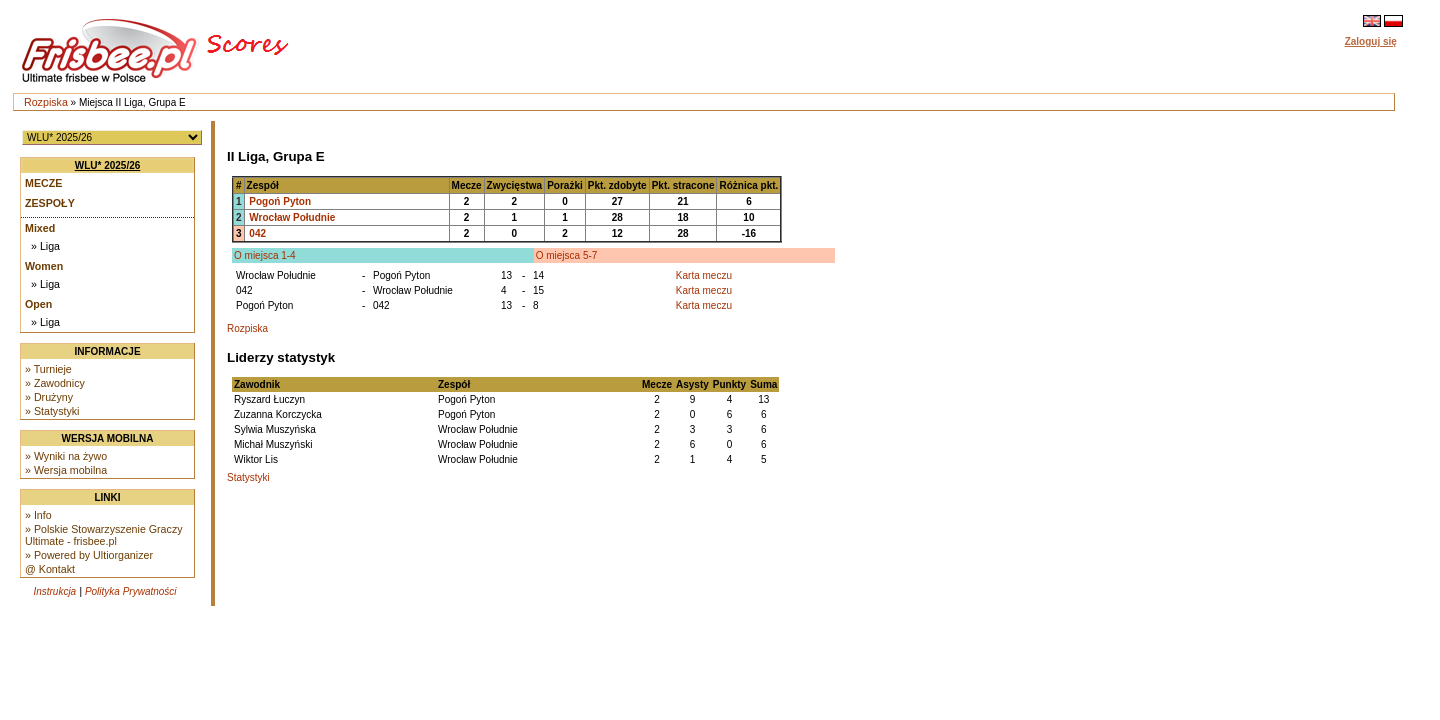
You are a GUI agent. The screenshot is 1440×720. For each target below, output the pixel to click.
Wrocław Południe (292, 217)
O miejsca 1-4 (265, 255)
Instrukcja (54, 591)
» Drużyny (49, 397)
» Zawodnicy (55, 383)
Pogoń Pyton (280, 201)
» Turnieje (48, 369)
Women (44, 266)
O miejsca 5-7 (567, 255)
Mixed (40, 228)
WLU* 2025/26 (108, 165)
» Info (38, 515)
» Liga (45, 246)
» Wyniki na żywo (66, 456)
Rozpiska (46, 102)
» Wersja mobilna (66, 470)
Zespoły (50, 203)
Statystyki (248, 477)
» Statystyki (52, 411)
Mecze (43, 183)
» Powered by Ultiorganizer (89, 555)
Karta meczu (704, 275)
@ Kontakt (50, 569)
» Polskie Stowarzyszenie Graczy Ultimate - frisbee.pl (104, 535)
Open (38, 304)
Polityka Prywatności (131, 591)
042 (257, 233)
